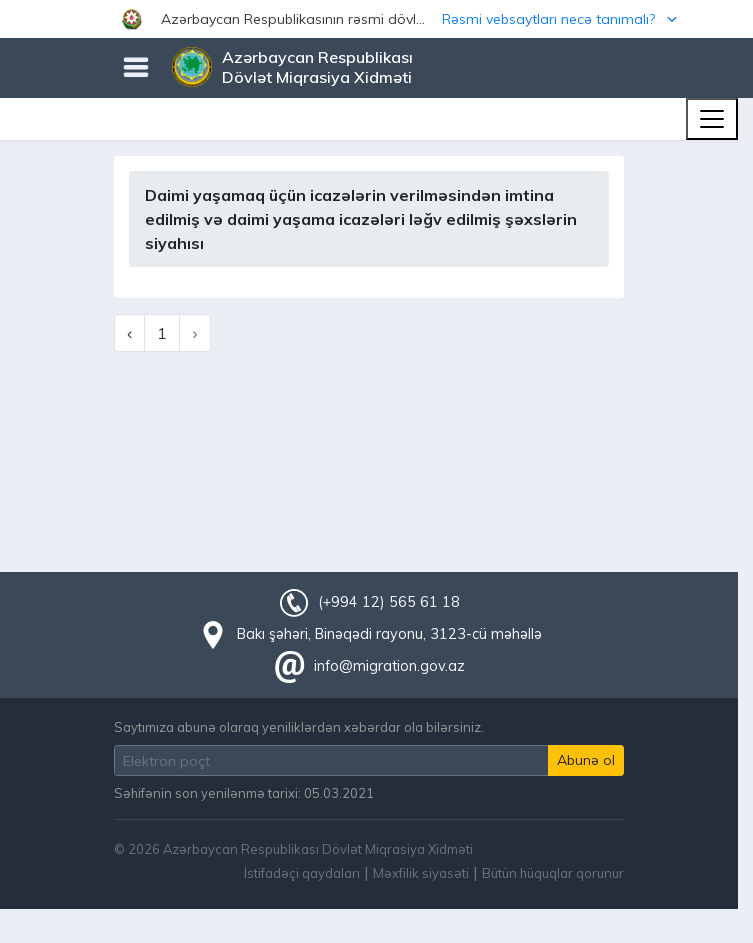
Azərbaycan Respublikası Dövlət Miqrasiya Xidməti (317, 67)
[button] (376, 19)
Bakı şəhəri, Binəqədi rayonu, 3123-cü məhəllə (389, 634)
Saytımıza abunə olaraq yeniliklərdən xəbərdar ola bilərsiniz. (299, 727)
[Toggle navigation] (712, 119)
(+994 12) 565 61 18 (389, 602)
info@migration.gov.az (389, 666)
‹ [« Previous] (129, 333)
